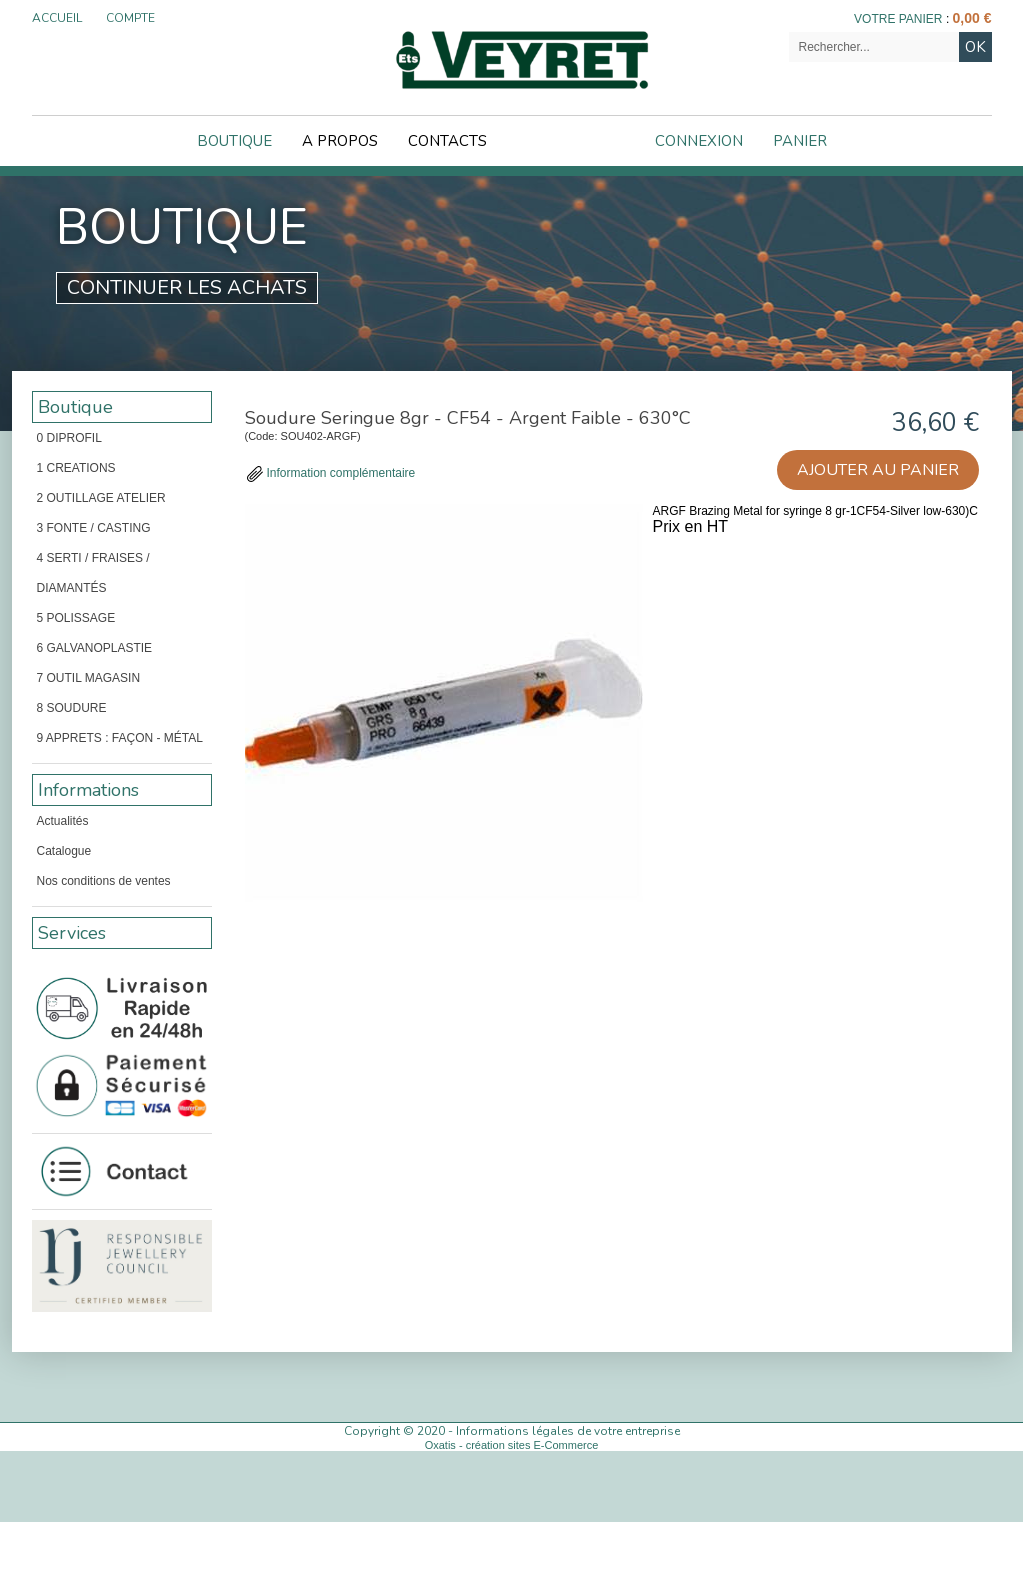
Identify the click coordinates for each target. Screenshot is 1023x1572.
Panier (800, 141)
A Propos (340, 141)
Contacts (447, 141)
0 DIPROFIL (69, 438)
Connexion (699, 141)
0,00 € (972, 18)
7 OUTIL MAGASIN (89, 678)
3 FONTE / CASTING (94, 528)
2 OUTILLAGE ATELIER (101, 498)
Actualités (63, 821)
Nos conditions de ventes (104, 881)
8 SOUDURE (72, 708)
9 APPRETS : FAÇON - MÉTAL (120, 738)
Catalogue (64, 851)
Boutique (234, 141)
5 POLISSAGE (76, 618)
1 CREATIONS (76, 468)
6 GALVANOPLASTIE (95, 648)
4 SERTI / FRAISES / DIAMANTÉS (93, 573)
